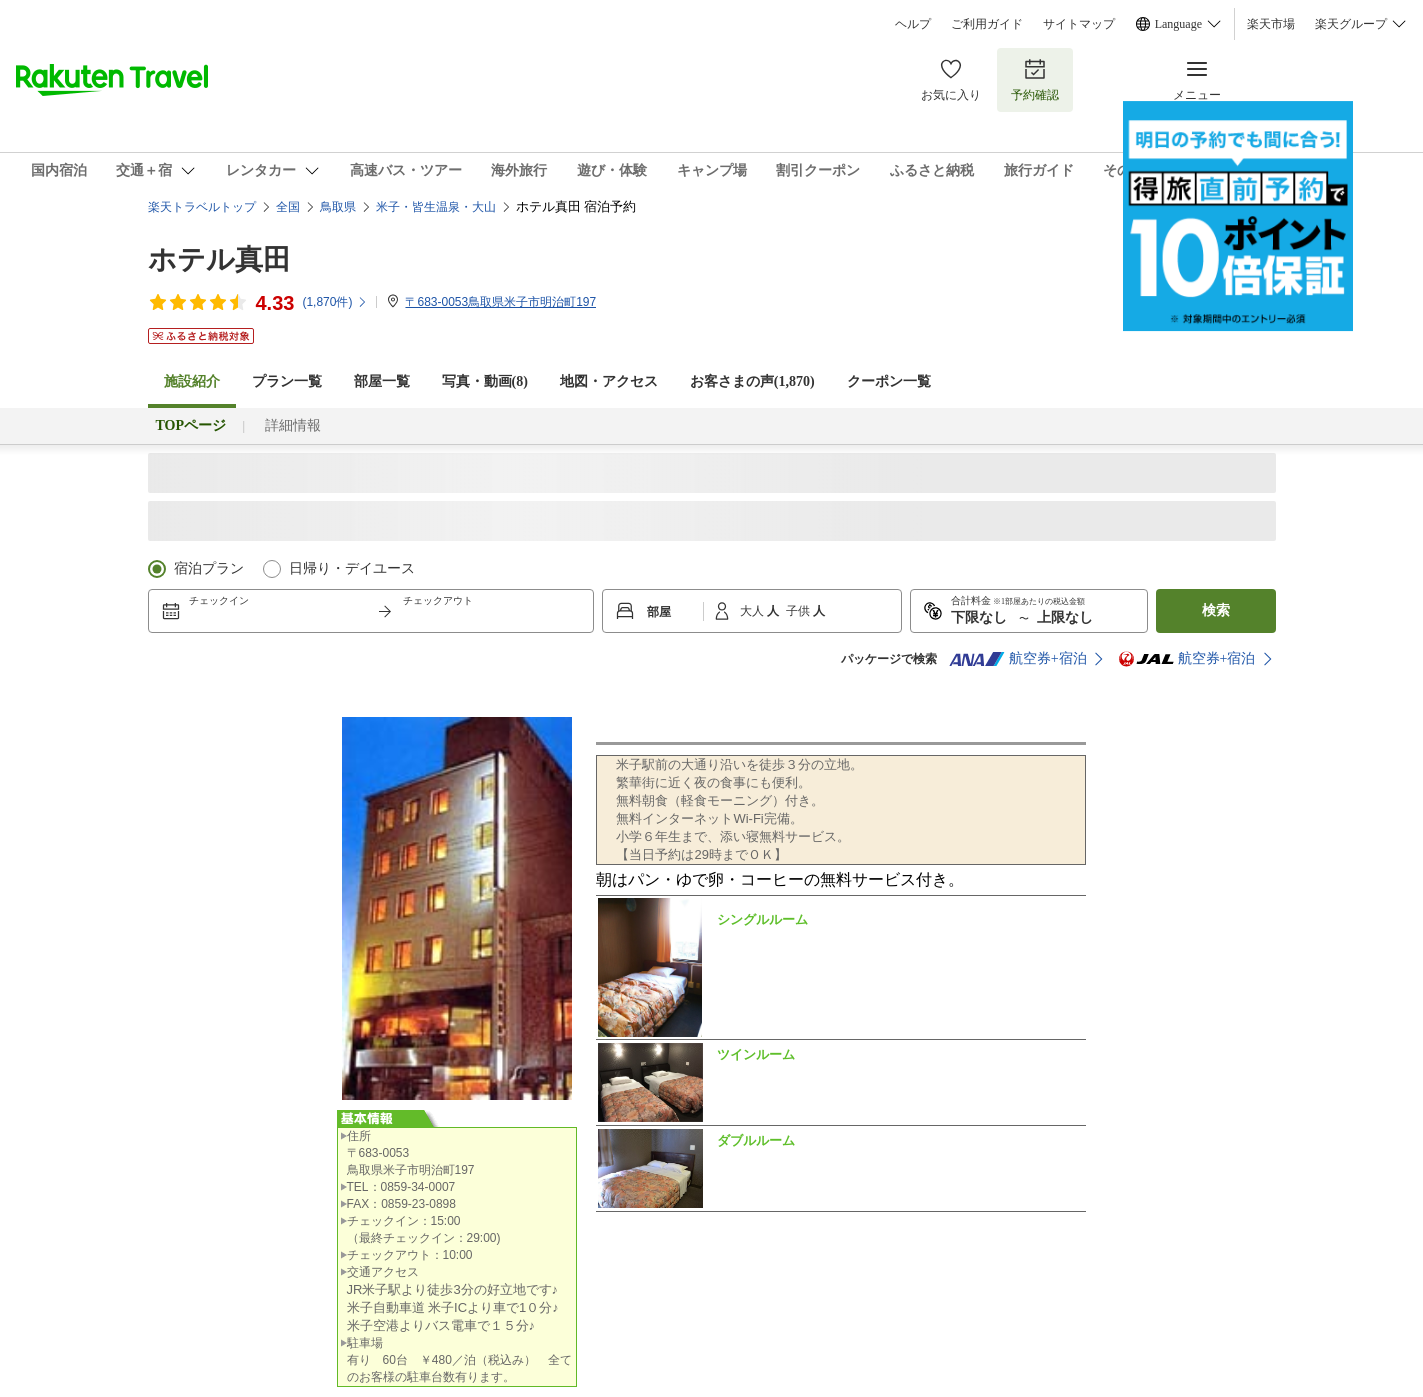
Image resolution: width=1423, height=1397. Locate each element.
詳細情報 (293, 425)
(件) (335, 302)
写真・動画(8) (485, 381)
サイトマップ (1079, 24)
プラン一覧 (287, 381)
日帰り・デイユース (352, 568)
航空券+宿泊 (1018, 659)
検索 (1216, 610)
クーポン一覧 (889, 381)
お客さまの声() (752, 381)
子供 (799, 611)
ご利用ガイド (987, 24)
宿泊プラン (209, 568)
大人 (753, 611)
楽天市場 (1271, 24)
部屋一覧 (382, 381)
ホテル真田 (219, 259)
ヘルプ (913, 24)
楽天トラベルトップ (202, 207)
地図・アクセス (609, 381)
